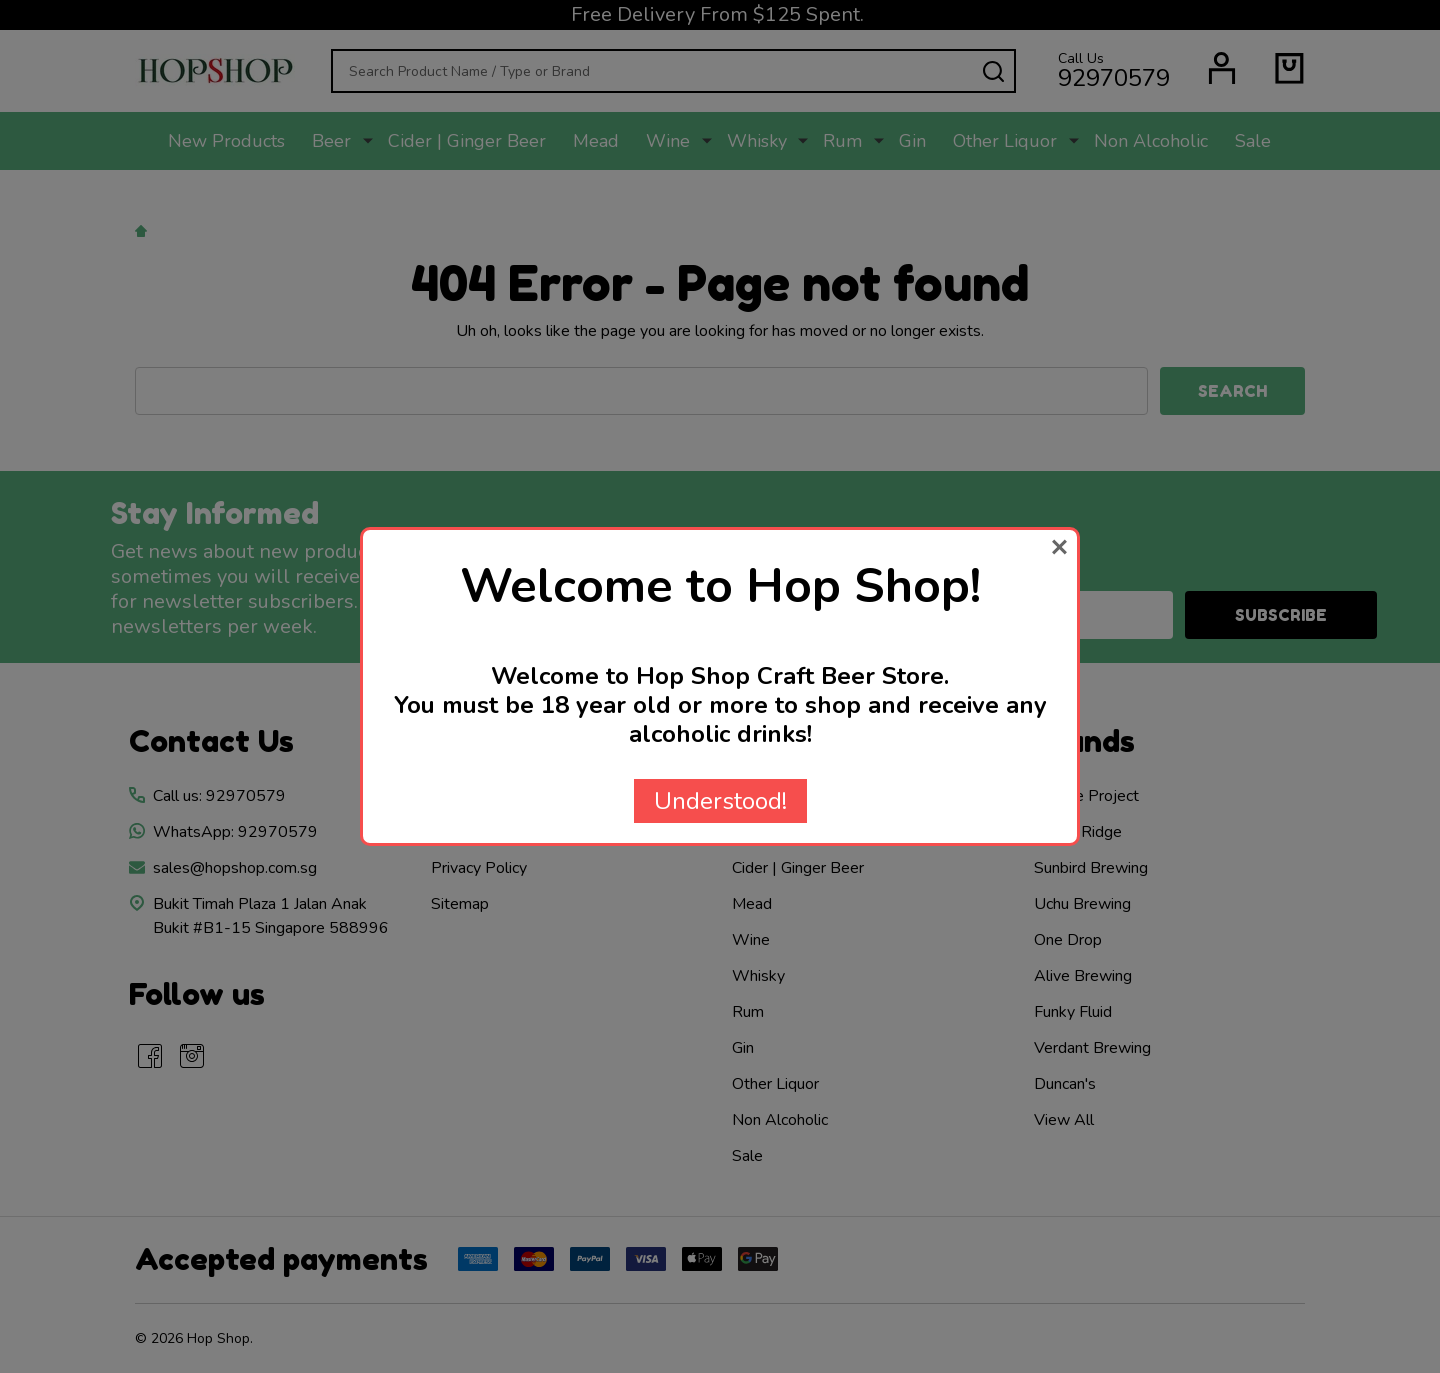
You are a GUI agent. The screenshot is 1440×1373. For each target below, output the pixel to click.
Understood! (720, 801)
